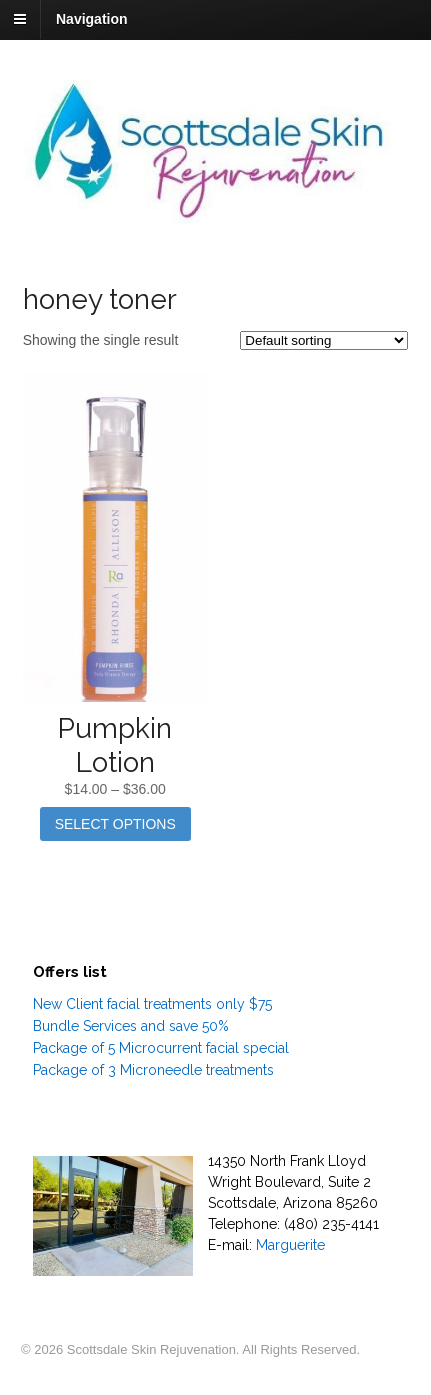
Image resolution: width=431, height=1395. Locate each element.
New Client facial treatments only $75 (152, 1004)
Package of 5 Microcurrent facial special (161, 1048)
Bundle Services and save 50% (131, 1026)
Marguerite (290, 1245)
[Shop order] (324, 340)
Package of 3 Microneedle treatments (153, 1070)
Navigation (92, 19)
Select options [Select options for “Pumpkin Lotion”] (115, 824)
